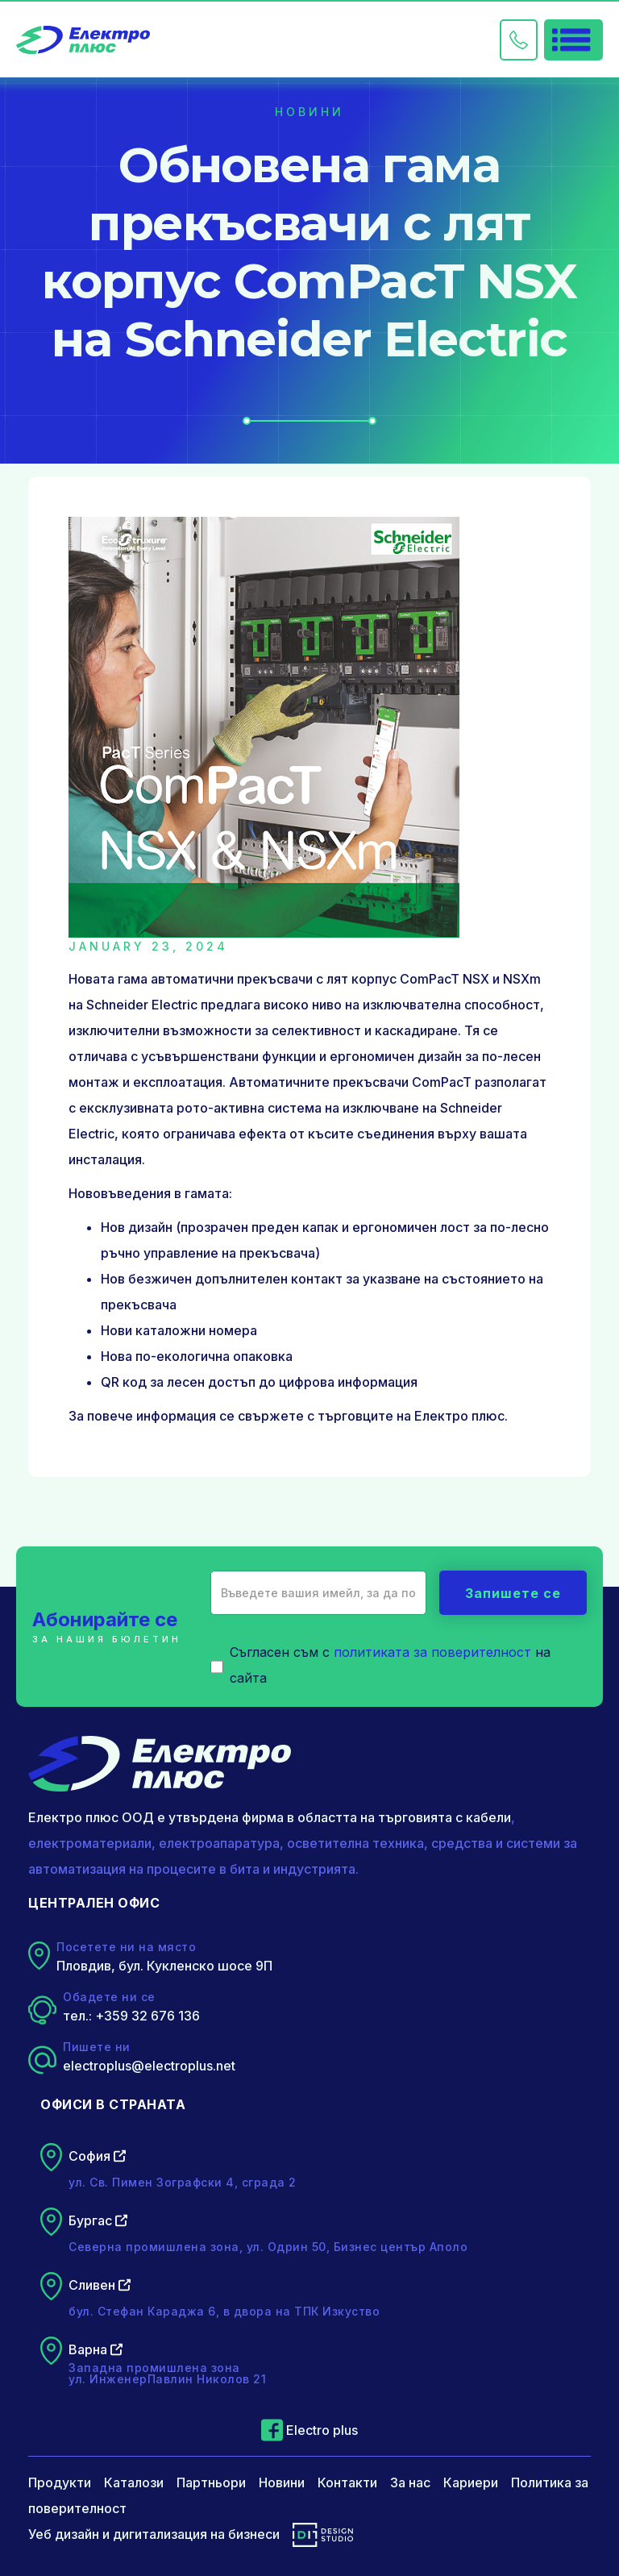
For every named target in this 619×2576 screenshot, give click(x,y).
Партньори (211, 2482)
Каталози (134, 2482)
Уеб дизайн (63, 2534)
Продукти (59, 2482)
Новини (282, 2482)
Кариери (470, 2482)
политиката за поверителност (432, 1652)
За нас (410, 2482)
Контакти (347, 2482)
